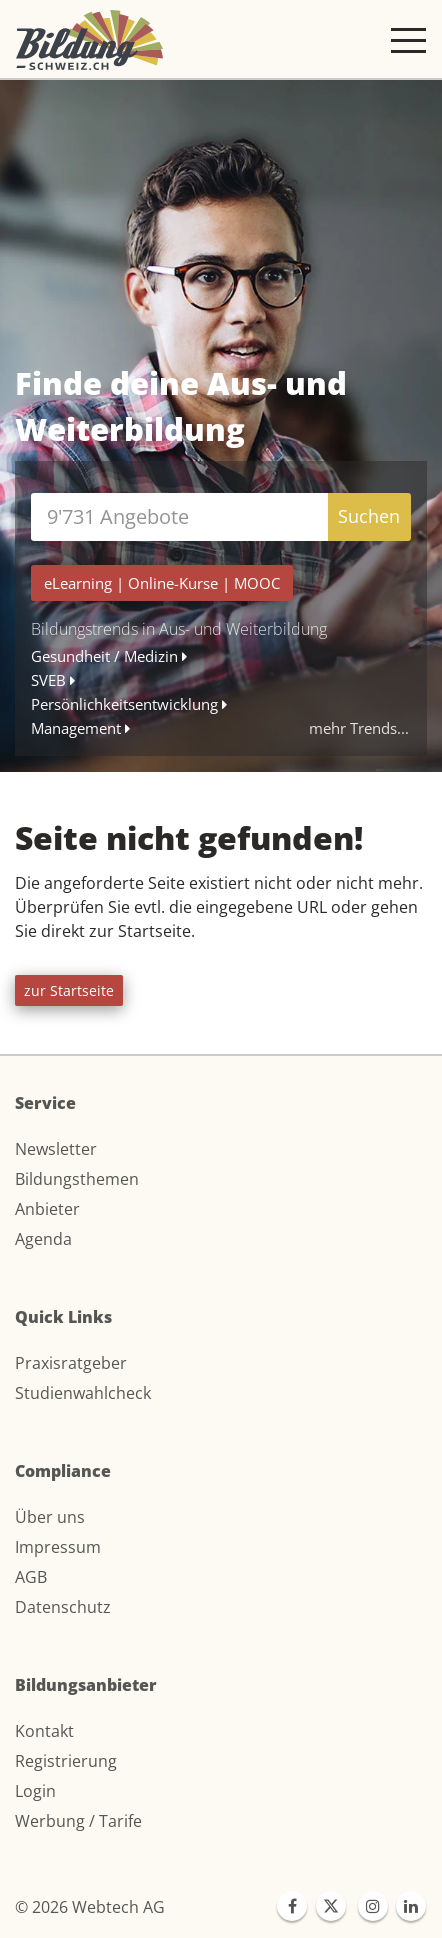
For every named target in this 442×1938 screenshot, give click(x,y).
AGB (31, 1577)
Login (35, 1791)
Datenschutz (63, 1607)
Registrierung (66, 1761)
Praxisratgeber (71, 1363)
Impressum (58, 1547)
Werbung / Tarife (78, 1821)
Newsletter (56, 1149)
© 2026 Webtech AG (90, 1907)
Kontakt (44, 1731)
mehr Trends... (359, 728)
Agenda (43, 1239)
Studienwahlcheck (83, 1393)
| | (162, 583)
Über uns (50, 1517)
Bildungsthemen (77, 1179)
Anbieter (47, 1209)
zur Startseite (69, 990)
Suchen (369, 516)
